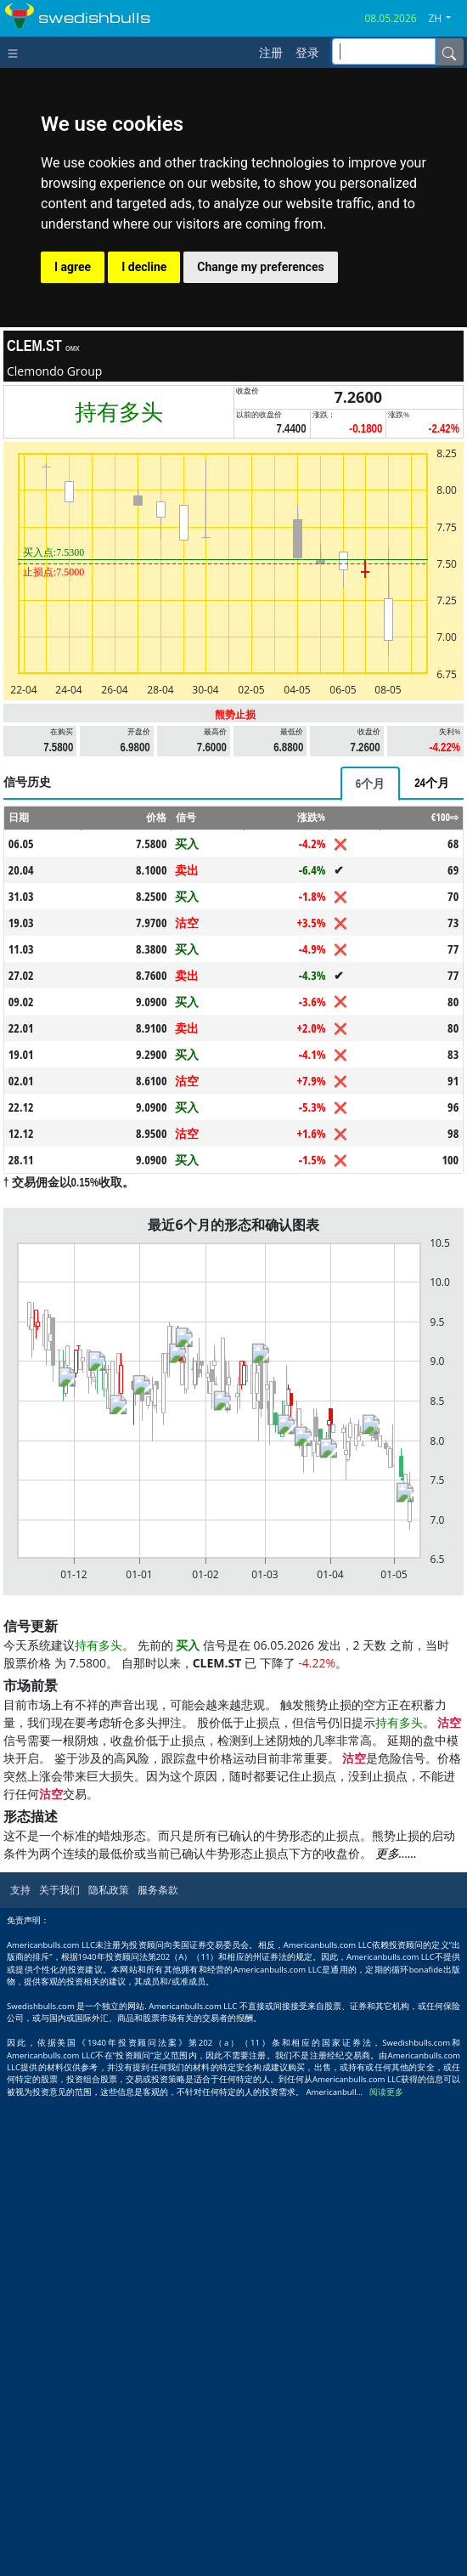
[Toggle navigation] (16, 52)
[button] (446, 18)
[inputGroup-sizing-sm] (384, 51)
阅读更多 (386, 2092)
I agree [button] (72, 267)
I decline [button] (143, 267)
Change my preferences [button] (260, 267)
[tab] (370, 784)
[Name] (449, 51)
